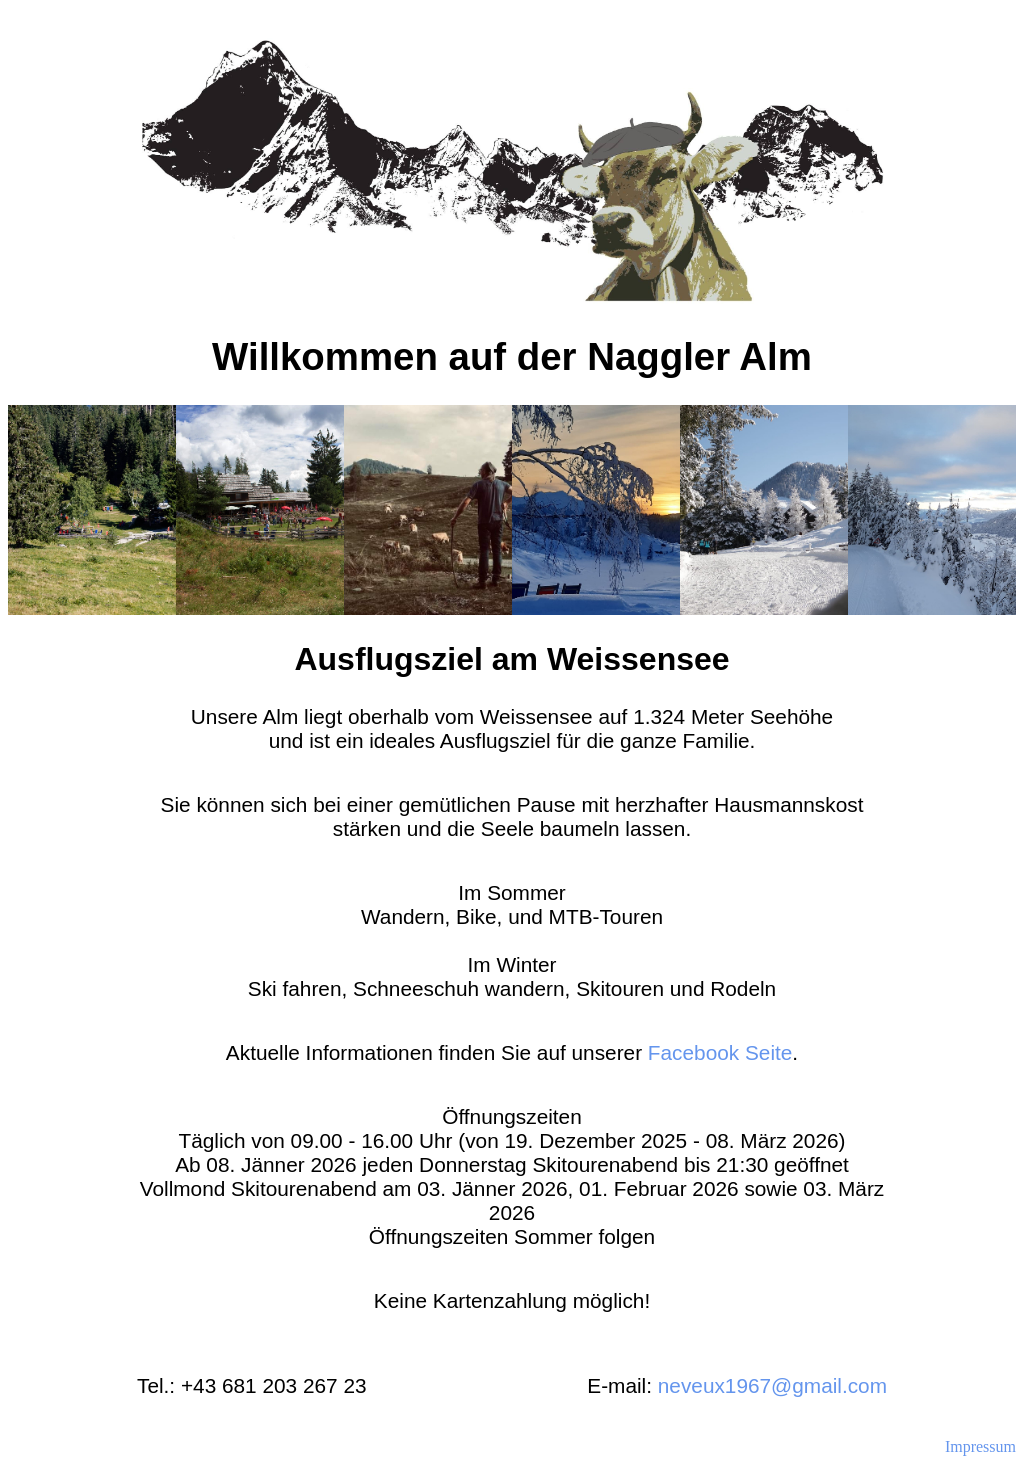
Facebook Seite (720, 1052)
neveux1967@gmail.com (772, 1385)
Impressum (980, 1446)
